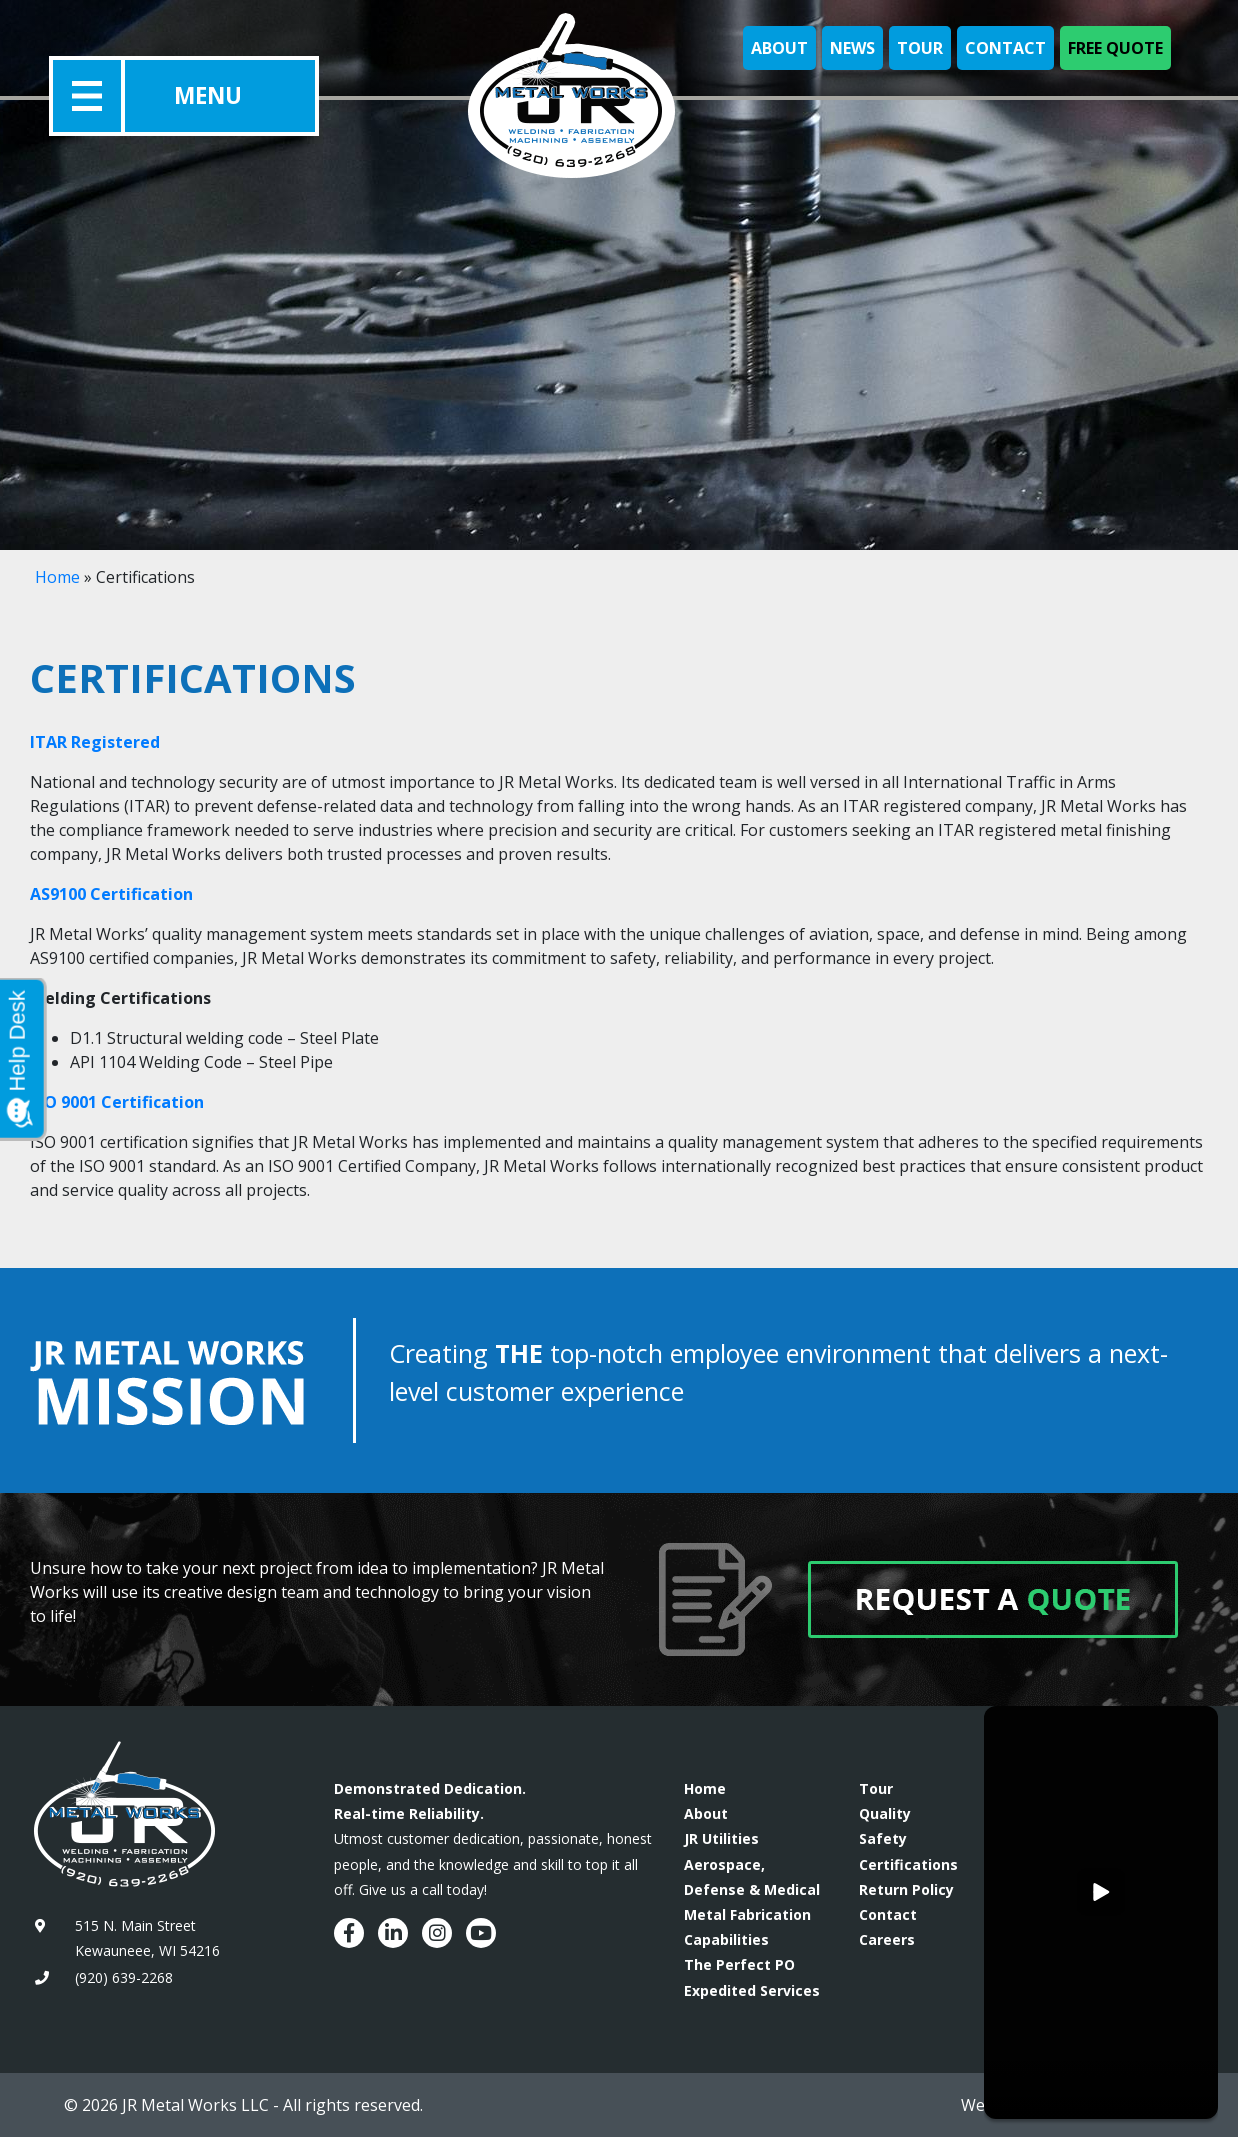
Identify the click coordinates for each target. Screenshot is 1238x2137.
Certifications (908, 1864)
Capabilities (726, 1939)
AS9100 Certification (111, 894)
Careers (887, 1939)
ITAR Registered (95, 742)
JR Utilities (721, 1838)
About (779, 48)
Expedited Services (752, 1990)
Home (57, 577)
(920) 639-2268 (124, 1977)
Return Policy (906, 1889)
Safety (883, 1838)
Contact (1005, 48)
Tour (920, 48)
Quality (885, 1813)
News (852, 48)
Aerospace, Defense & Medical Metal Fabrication (752, 1889)
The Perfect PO (739, 1964)
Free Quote (1115, 48)
